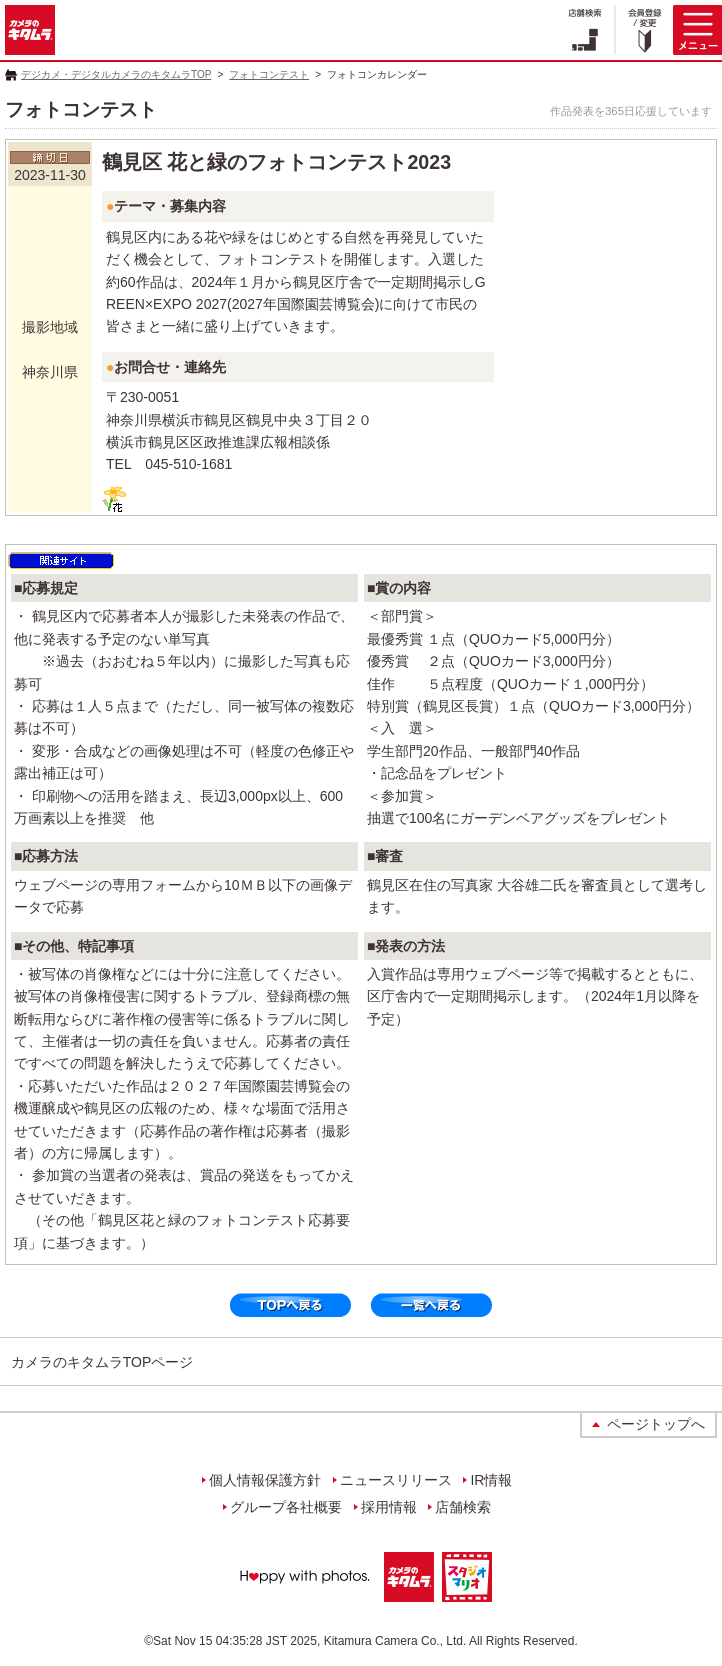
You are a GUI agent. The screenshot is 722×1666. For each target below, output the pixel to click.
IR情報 (491, 1480)
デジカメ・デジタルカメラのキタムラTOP (116, 74)
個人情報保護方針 (265, 1480)
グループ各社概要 (286, 1507)
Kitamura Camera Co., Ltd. (395, 1641)
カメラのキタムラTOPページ (102, 1362)
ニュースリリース (396, 1480)
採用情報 (389, 1507)
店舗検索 (463, 1507)
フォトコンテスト (269, 74)
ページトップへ (656, 1424)
